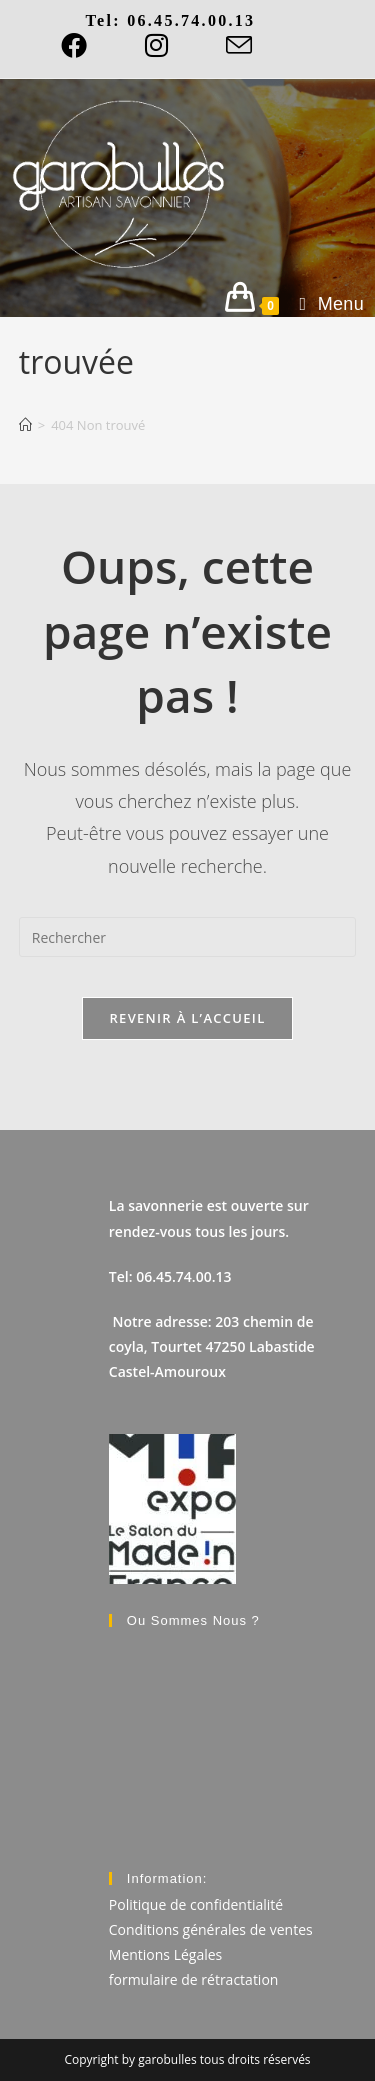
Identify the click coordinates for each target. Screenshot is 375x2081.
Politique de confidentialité (196, 1904)
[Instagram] (156, 45)
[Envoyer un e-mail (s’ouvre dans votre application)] (239, 45)
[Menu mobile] (324, 304)
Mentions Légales (166, 1954)
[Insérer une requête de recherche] (188, 937)
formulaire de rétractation (194, 1979)
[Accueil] (25, 425)
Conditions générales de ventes (211, 1929)
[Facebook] (88, 45)
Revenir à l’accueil (187, 1018)
